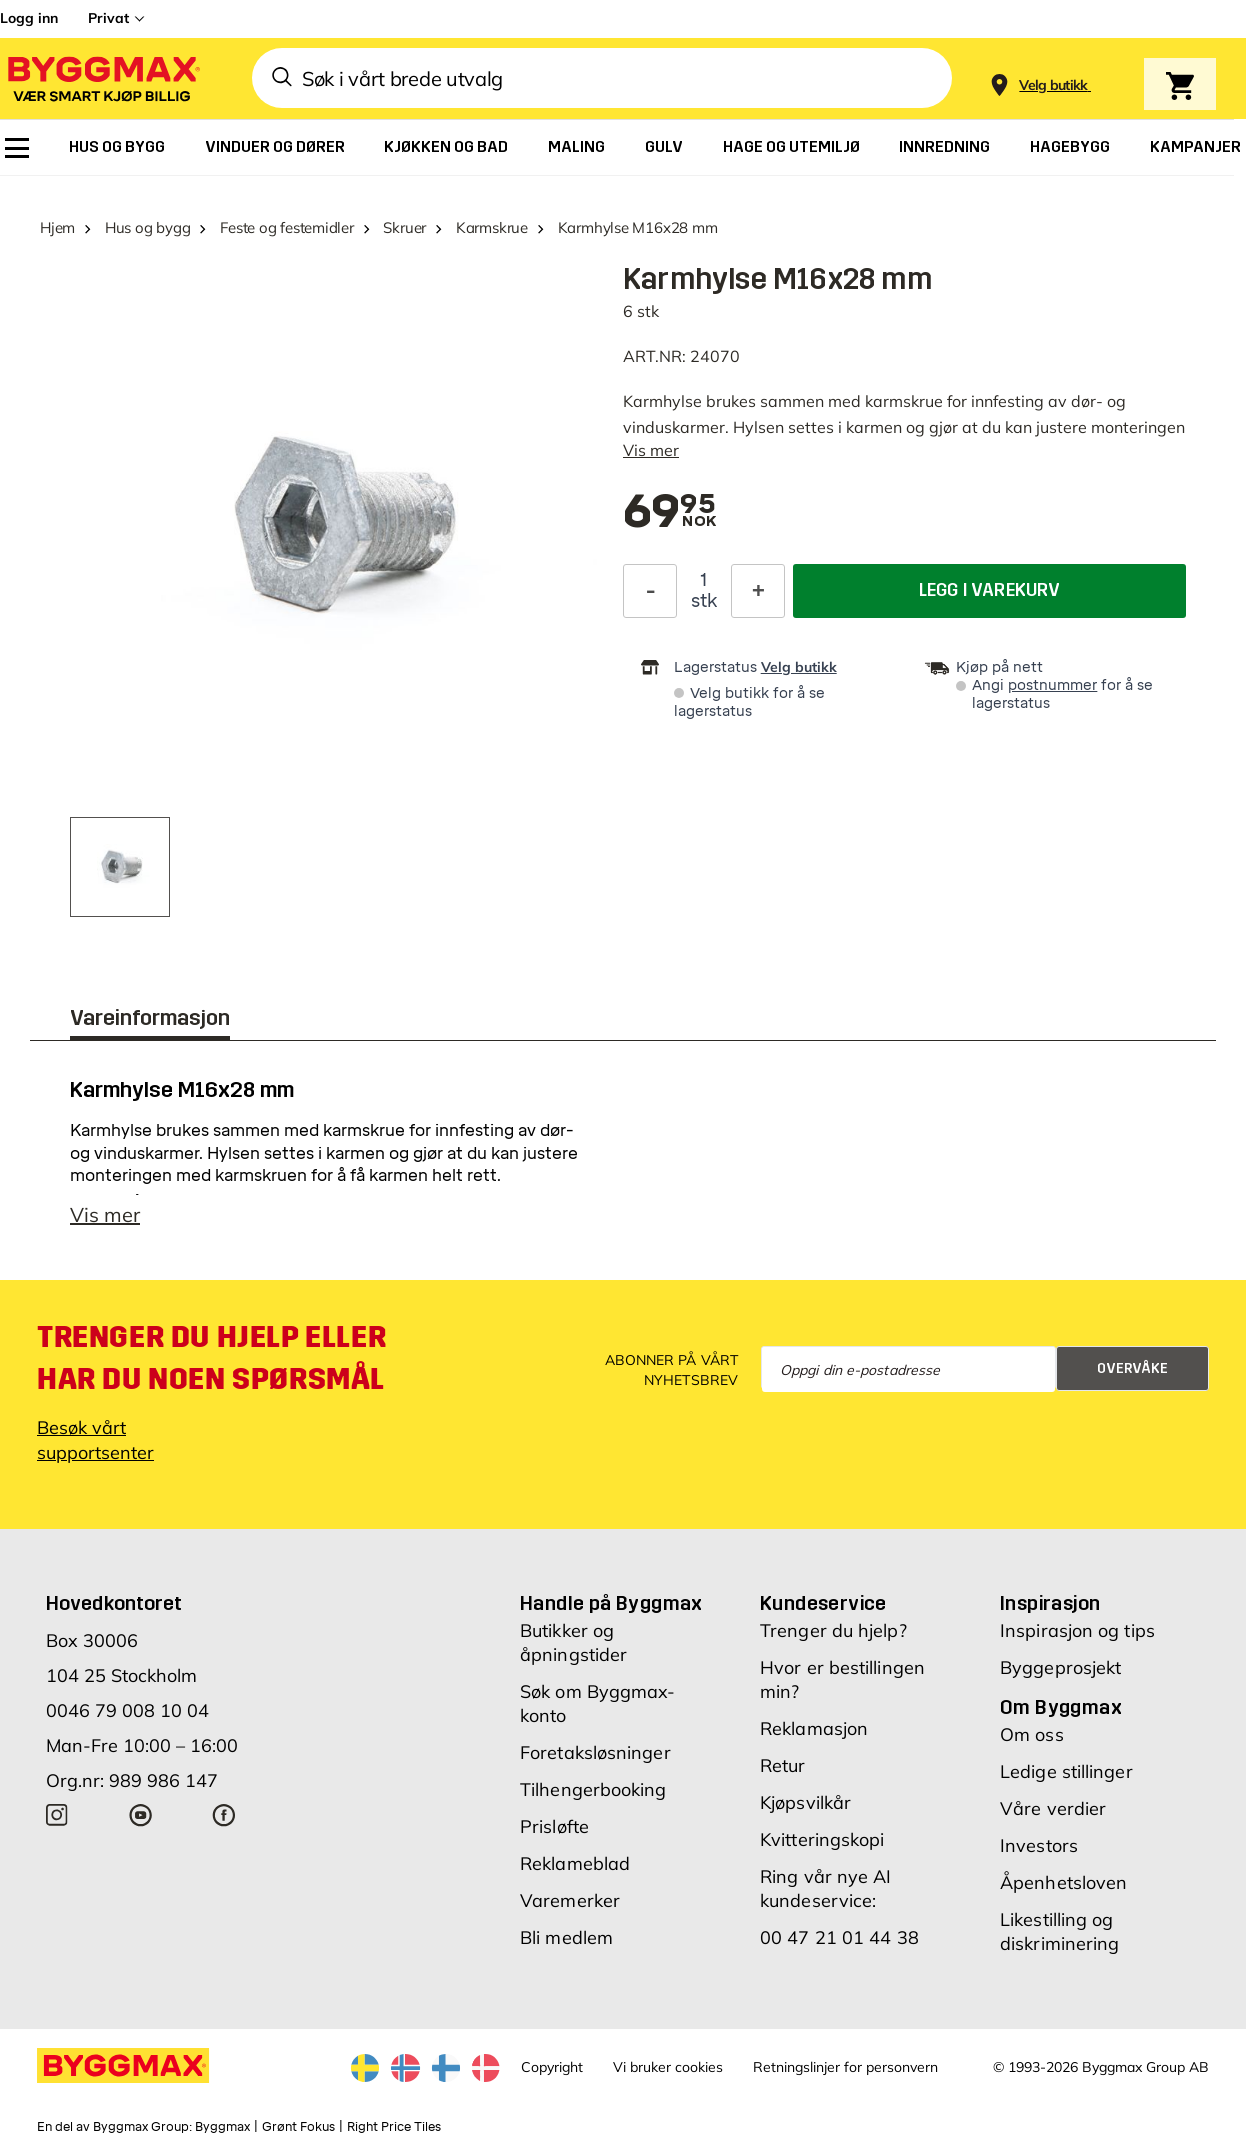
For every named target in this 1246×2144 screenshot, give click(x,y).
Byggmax (222, 2127)
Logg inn (29, 18)
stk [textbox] (704, 601)
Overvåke (1132, 1368)
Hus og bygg (148, 227)
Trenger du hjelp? (833, 1630)
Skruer (404, 227)
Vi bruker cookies (668, 2067)
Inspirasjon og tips (1077, 1630)
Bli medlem (566, 1937)
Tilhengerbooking (593, 1789)
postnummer (1052, 685)
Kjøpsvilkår (805, 1802)
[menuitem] (17, 148)
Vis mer (651, 450)
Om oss (1032, 1734)
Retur (783, 1765)
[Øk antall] (758, 591)
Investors (1039, 1845)
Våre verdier (1053, 1808)
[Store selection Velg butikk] (1053, 85)
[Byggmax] (102, 78)
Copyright (552, 2067)
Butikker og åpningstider (573, 1642)
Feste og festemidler (287, 227)
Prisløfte (554, 1826)
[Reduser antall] (650, 591)
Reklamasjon (814, 1728)
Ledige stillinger (1066, 1771)
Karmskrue (492, 227)
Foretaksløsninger (595, 1752)
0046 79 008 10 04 (127, 1710)
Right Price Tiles (394, 2127)
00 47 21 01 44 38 (839, 1937)
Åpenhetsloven (1063, 1882)
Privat (108, 18)
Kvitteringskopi (822, 1839)
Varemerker (570, 1900)
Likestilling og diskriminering (1059, 1931)
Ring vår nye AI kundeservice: (826, 1888)
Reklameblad (575, 1863)
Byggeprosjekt (1060, 1667)
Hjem (57, 227)
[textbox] (669, 513)
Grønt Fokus (298, 2127)
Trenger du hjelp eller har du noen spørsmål (211, 1358)
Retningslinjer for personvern (845, 2067)
